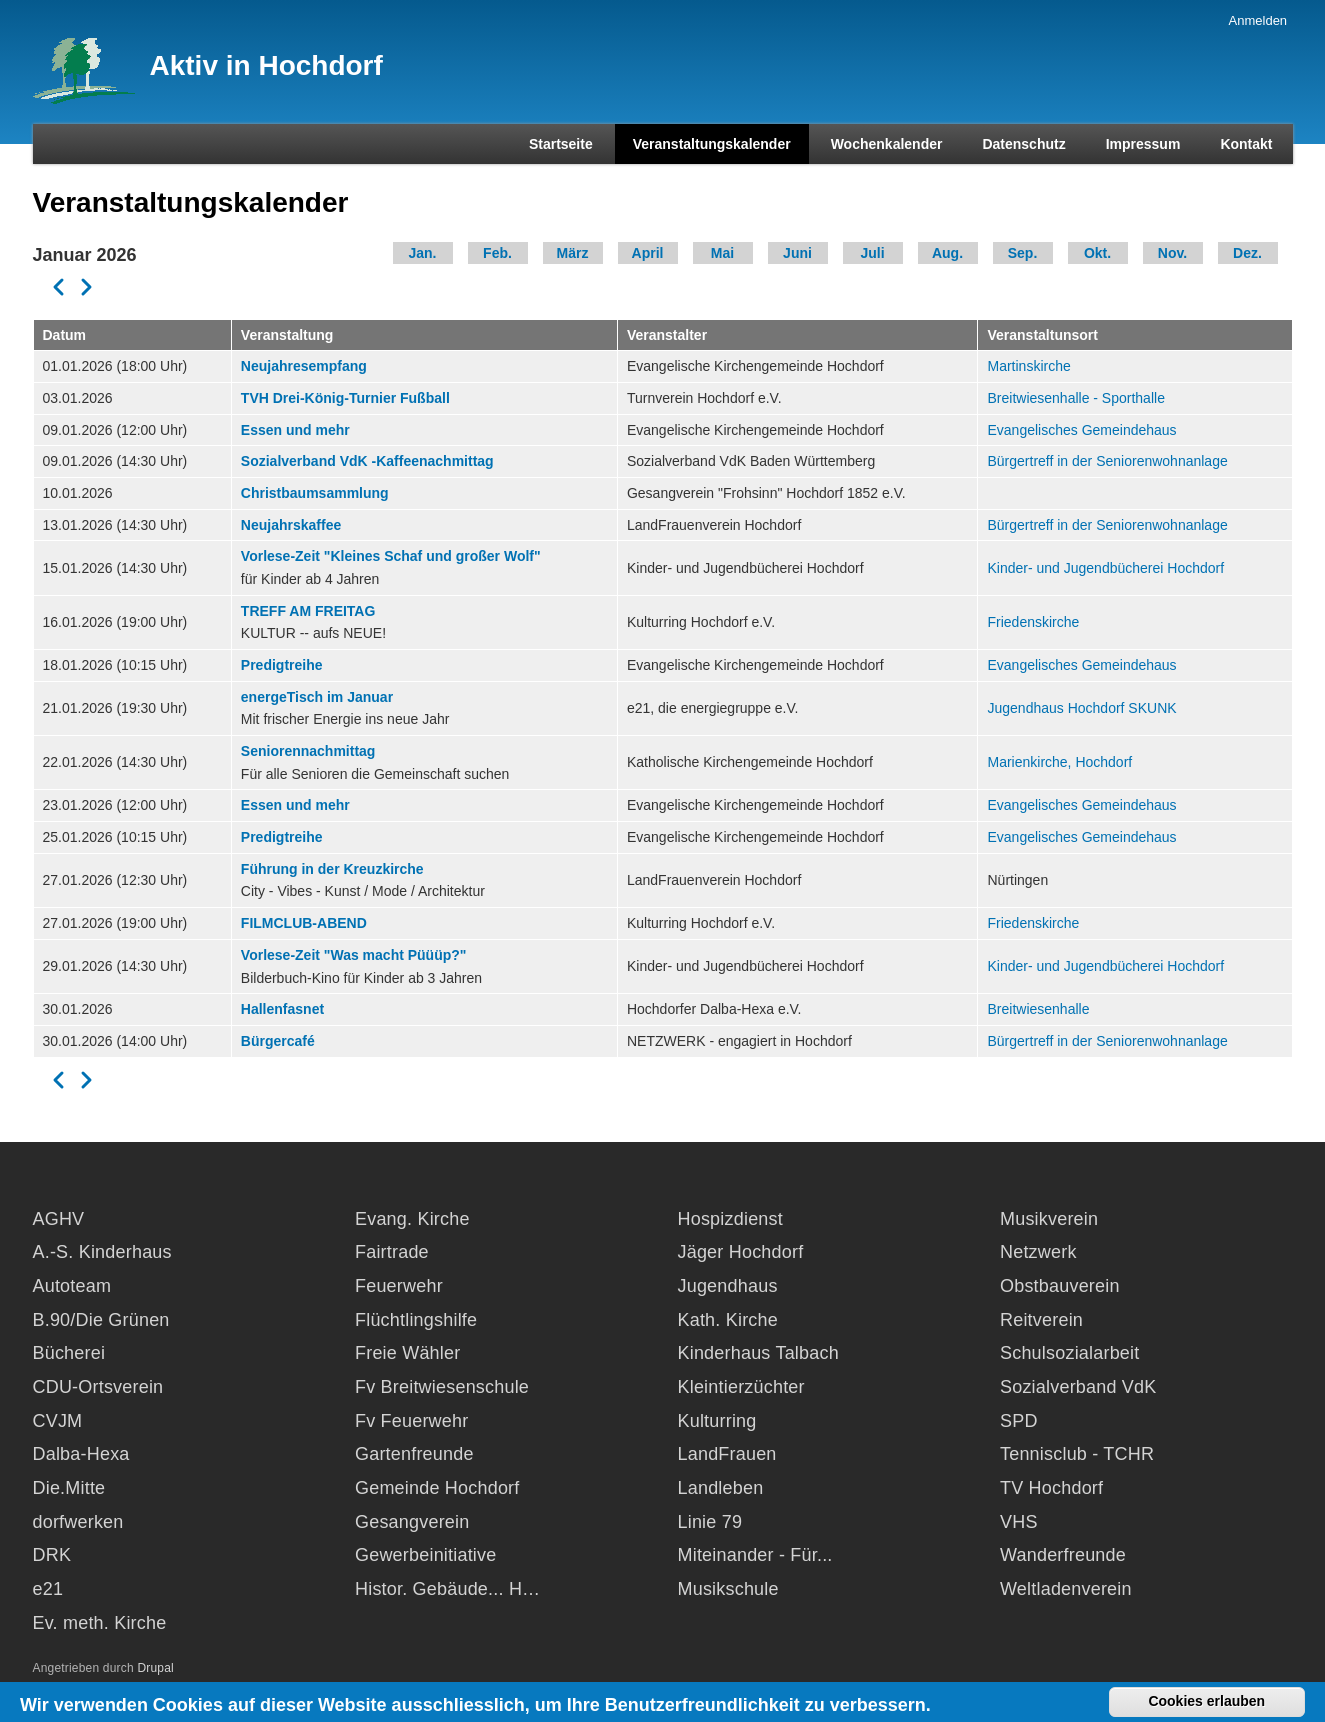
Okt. (1097, 253)
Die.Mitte (69, 1488)
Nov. (1172, 253)
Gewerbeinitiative (425, 1555)
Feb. (497, 253)
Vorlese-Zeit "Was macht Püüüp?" (354, 955)
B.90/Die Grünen (101, 1320)
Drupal (155, 1668)
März (573, 253)
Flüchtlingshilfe (416, 1320)
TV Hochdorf (1051, 1488)
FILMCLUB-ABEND (304, 923)
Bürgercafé (278, 1041)
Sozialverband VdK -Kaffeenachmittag (367, 461)
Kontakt (1246, 144)
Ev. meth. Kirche (100, 1623)
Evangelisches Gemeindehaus (1081, 430)
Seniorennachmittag (308, 751)
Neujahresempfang (304, 366)
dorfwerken (78, 1522)
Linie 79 (710, 1522)
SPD (1019, 1421)
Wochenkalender (887, 144)
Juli (872, 253)
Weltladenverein (1066, 1589)
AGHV (59, 1219)
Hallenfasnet (282, 1009)
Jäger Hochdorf (741, 1252)
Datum (65, 335)
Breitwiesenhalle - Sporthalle (1075, 398)
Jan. (422, 253)
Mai (722, 253)
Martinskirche (1028, 366)
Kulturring (717, 1421)
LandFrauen (727, 1454)
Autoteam (72, 1286)
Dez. (1247, 253)
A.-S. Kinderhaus (102, 1252)
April (648, 253)
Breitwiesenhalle (1038, 1009)
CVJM (58, 1421)
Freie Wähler (407, 1353)
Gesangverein (412, 1522)
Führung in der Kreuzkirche (332, 869)
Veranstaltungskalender (712, 144)
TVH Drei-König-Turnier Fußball (345, 398)
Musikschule (728, 1589)
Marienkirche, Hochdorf (1059, 762)
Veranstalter (667, 335)
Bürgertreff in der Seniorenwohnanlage (1107, 461)
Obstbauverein (1060, 1286)
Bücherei (69, 1353)
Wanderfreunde (1063, 1555)
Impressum (1143, 144)
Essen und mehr (295, 430)
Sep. (1023, 253)
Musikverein (1049, 1219)
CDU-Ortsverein (98, 1387)
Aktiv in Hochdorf (266, 65)
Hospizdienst (730, 1219)
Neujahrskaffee (291, 525)
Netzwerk (1038, 1252)
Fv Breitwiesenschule (442, 1387)
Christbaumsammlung (315, 493)
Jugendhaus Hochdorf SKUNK (1081, 708)
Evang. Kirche (412, 1219)
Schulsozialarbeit (1069, 1353)
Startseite (561, 144)
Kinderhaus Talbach (758, 1353)
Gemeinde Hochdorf (437, 1488)
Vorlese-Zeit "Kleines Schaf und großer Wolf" (391, 556)
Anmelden (1258, 20)
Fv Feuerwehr (411, 1421)
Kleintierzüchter (741, 1387)
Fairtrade (392, 1252)
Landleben (721, 1488)
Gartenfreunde (414, 1454)
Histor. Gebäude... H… (447, 1589)
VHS (1019, 1522)
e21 (48, 1589)
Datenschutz (1023, 144)
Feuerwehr (399, 1286)
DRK (52, 1555)
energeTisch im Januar (317, 697)
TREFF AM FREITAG (308, 611)
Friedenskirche (1033, 622)
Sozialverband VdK (1078, 1387)
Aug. (947, 253)
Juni (797, 253)
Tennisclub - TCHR (1077, 1454)
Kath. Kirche (728, 1320)
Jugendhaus (728, 1286)
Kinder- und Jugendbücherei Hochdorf (1105, 568)
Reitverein (1041, 1320)
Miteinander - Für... (755, 1555)
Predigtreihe (282, 665)
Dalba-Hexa (81, 1454)
